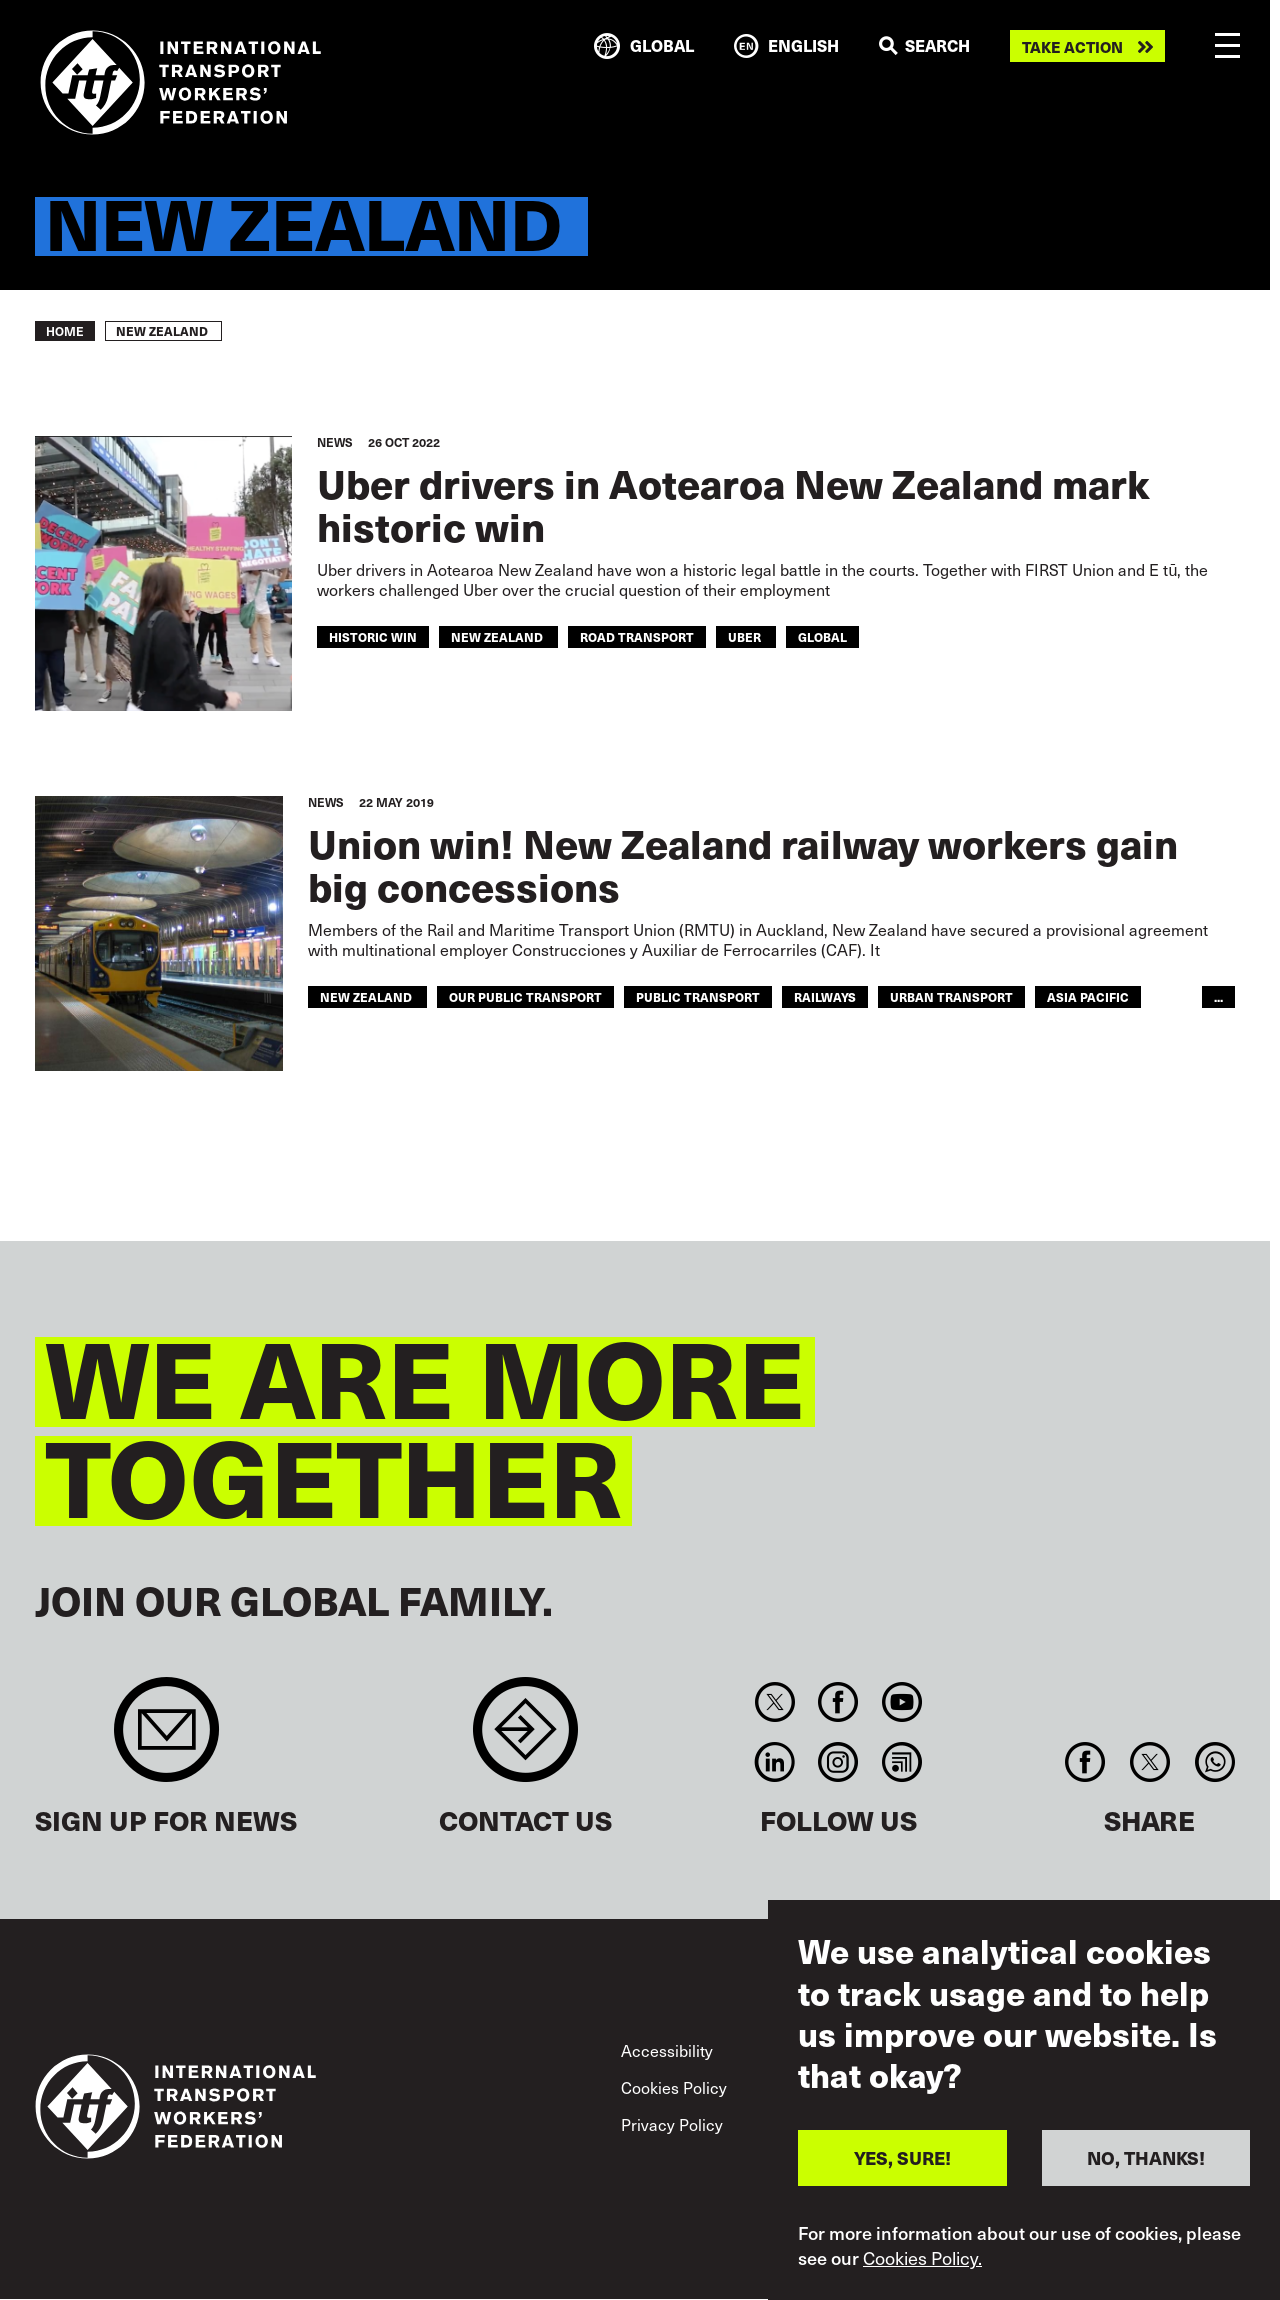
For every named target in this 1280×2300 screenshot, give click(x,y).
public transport (698, 996)
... (1218, 996)
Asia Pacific (1088, 996)
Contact (525, 1739)
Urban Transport (951, 996)
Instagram (838, 1762)
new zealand (498, 636)
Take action (1072, 46)
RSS (901, 1762)
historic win (373, 636)
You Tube (901, 1702)
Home (65, 331)
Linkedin (774, 1762)
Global (822, 636)
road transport (637, 636)
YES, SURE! (902, 2166)
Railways (825, 996)
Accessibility (667, 2050)
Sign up (166, 1739)
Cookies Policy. (922, 2266)
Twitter (774, 1702)
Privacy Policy (672, 2124)
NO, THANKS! (1146, 2166)
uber (746, 636)
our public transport (525, 996)
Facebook (838, 1702)
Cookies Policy (674, 2087)
